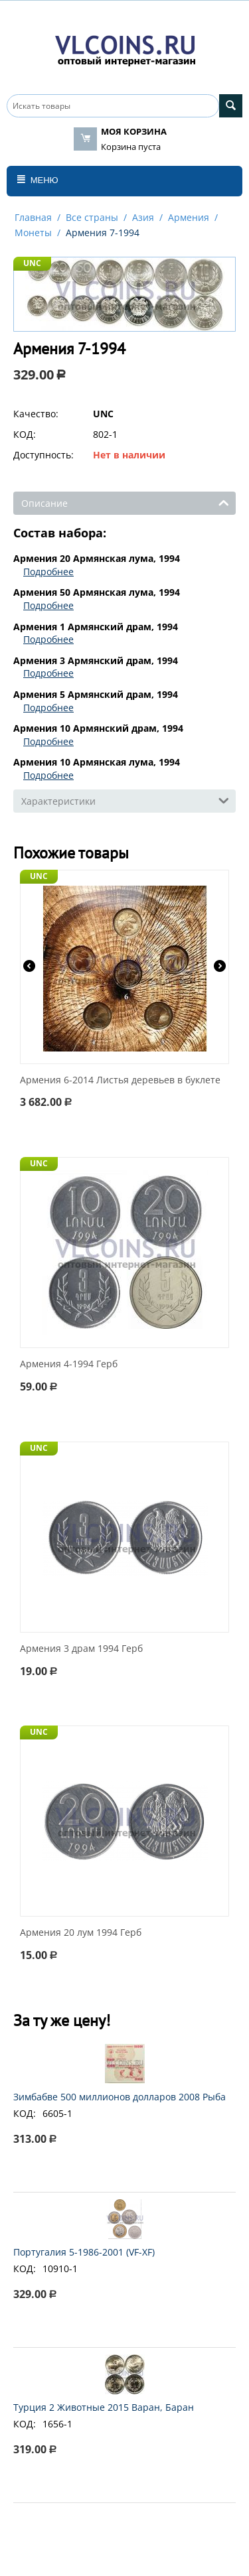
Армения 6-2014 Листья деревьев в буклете (120, 1080)
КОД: (24, 434)
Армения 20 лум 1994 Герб (80, 1932)
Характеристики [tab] (125, 800)
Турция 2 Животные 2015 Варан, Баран (103, 2407)
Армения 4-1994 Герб (69, 1364)
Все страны (92, 217)
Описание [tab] (125, 502)
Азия (143, 217)
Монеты (33, 232)
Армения (188, 217)
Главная (33, 217)
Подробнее (48, 571)
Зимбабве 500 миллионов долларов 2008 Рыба (119, 2096)
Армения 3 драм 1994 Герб (81, 1649)
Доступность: (43, 454)
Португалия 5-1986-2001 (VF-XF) (84, 2252)
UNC (32, 263)
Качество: (35, 413)
